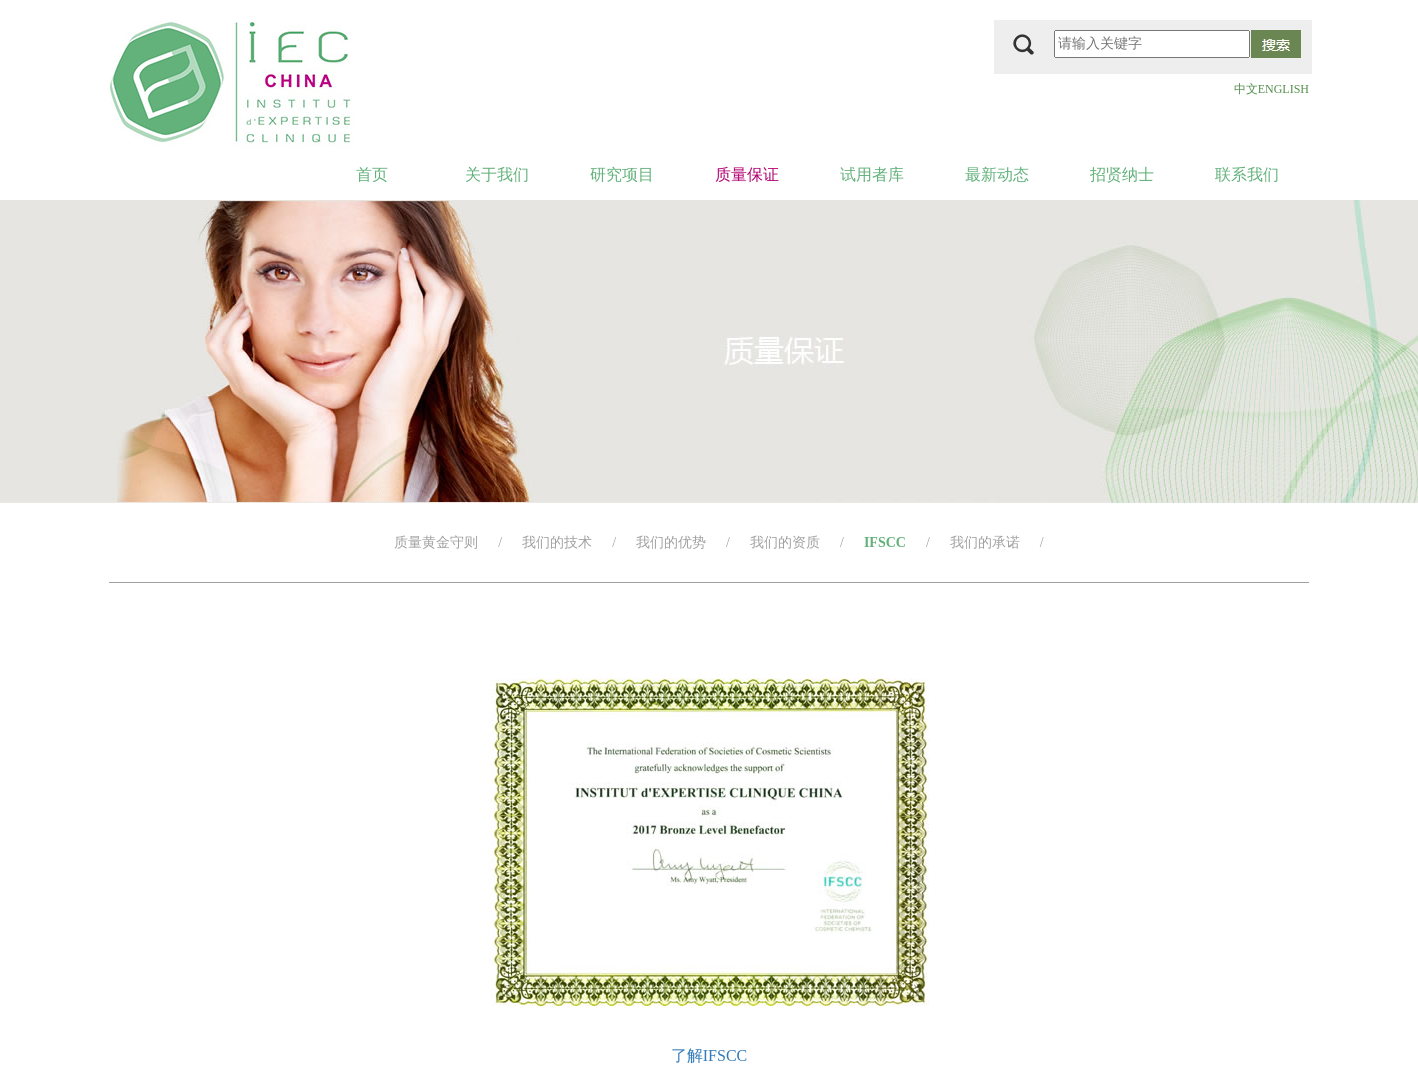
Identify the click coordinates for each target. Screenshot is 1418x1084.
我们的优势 (671, 542)
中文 (1246, 89)
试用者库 (872, 174)
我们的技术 (557, 542)
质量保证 (747, 174)
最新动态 (997, 174)
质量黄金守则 (436, 542)
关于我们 (497, 174)
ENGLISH (1283, 89)
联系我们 (1247, 174)
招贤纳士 (1122, 174)
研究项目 (622, 174)
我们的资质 (785, 542)
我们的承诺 (985, 542)
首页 (372, 174)
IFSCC (885, 542)
